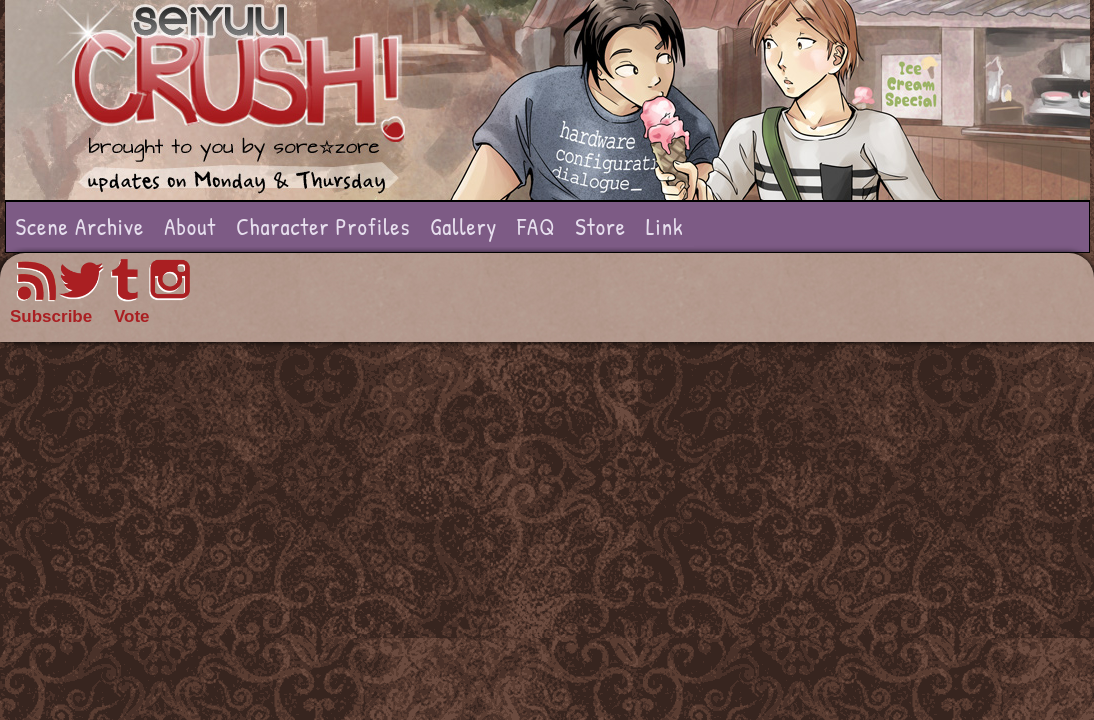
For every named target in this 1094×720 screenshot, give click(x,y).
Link (665, 226)
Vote (132, 316)
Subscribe (51, 316)
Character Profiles (323, 226)
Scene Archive (80, 226)
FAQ (536, 226)
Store (600, 226)
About (190, 226)
